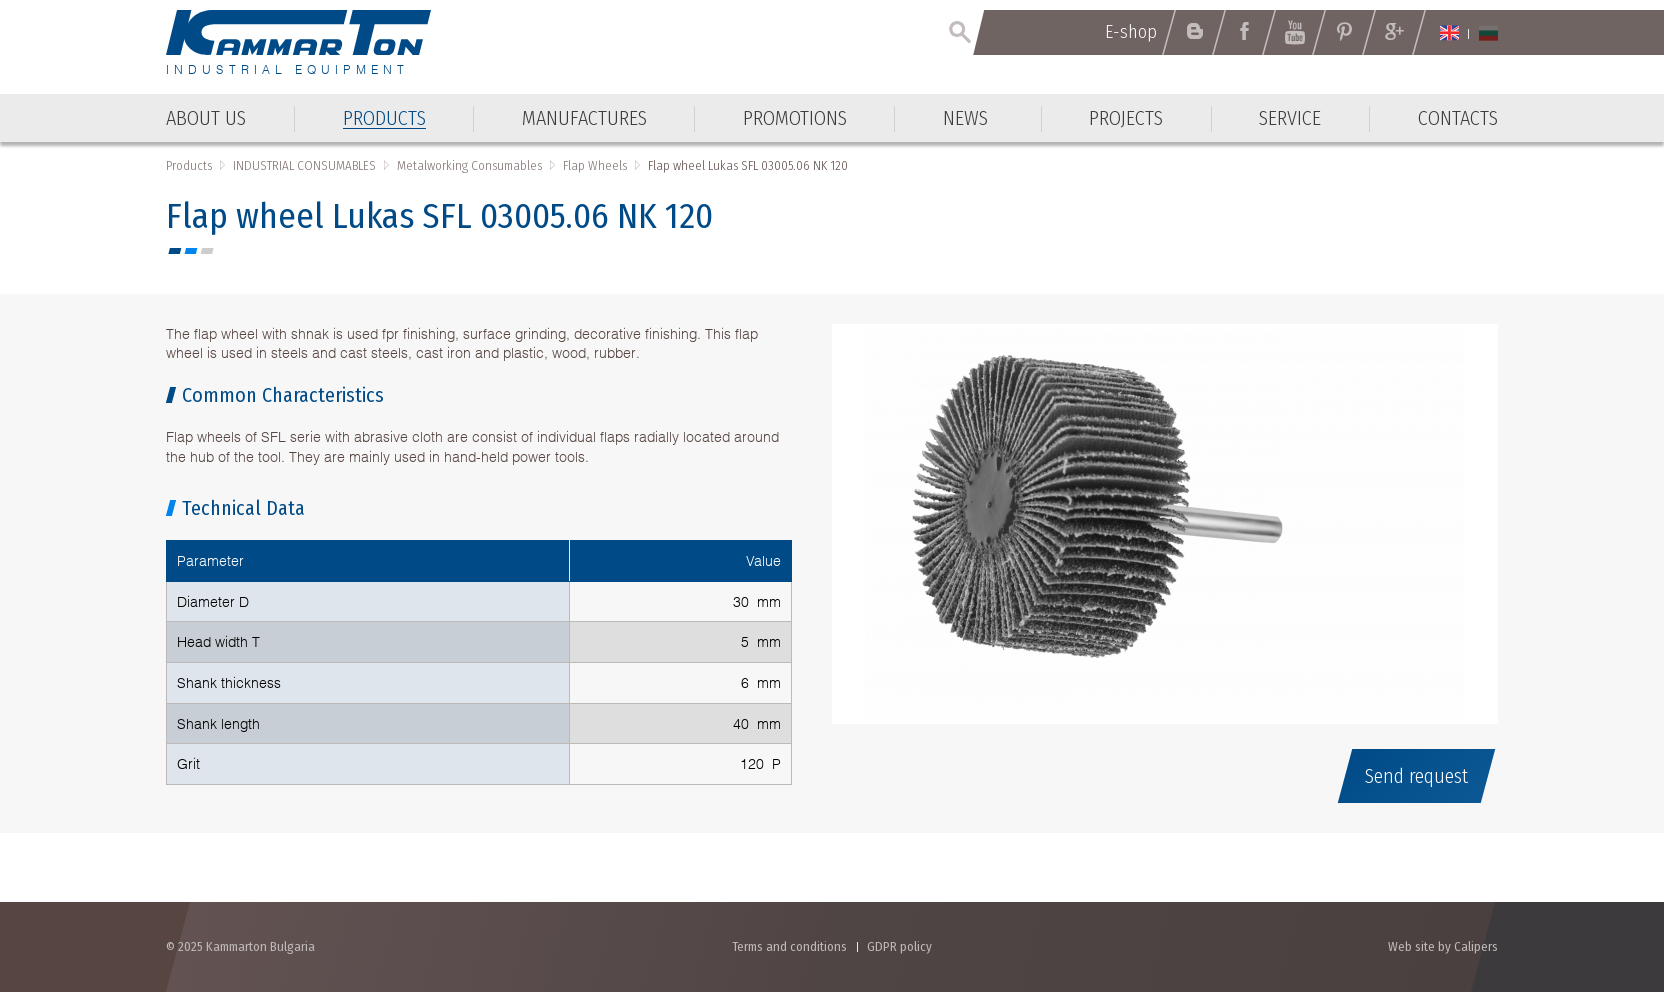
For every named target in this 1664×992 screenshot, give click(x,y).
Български (1488, 33)
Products (189, 165)
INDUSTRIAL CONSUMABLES (304, 165)
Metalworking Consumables (469, 165)
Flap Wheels (595, 165)
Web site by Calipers (1443, 946)
